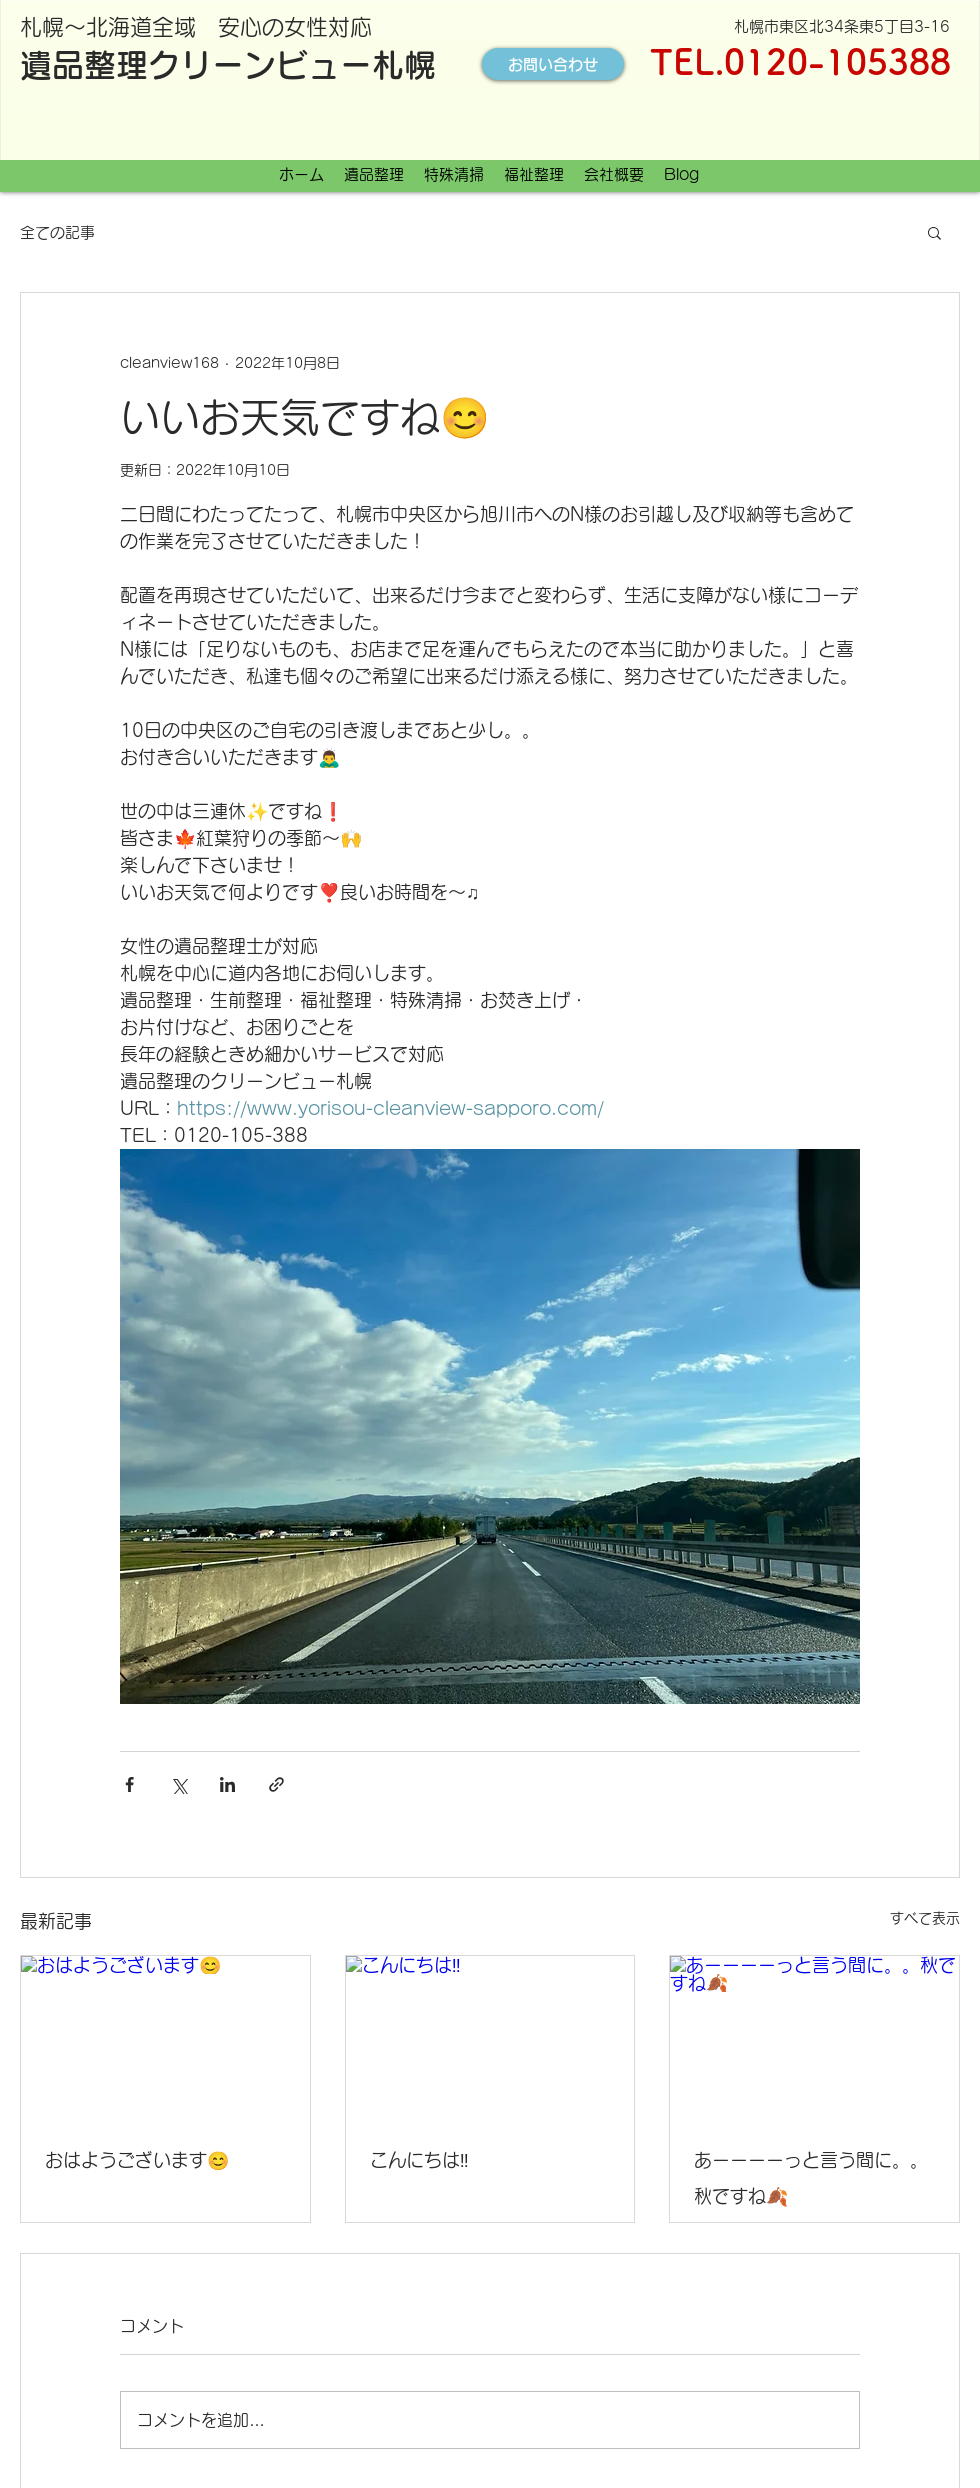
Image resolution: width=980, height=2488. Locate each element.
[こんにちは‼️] (490, 2037)
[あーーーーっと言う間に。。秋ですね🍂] (814, 2037)
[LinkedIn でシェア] (227, 1784)
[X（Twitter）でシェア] (178, 1784)
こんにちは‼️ (419, 2160)
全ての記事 (57, 232)
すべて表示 (925, 1918)
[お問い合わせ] (553, 64)
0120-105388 (837, 61)
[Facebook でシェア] (129, 1784)
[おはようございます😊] (165, 2037)
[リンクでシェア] (276, 1784)
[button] (934, 232)
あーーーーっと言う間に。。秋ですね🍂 (811, 2178)
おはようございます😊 (137, 2160)
